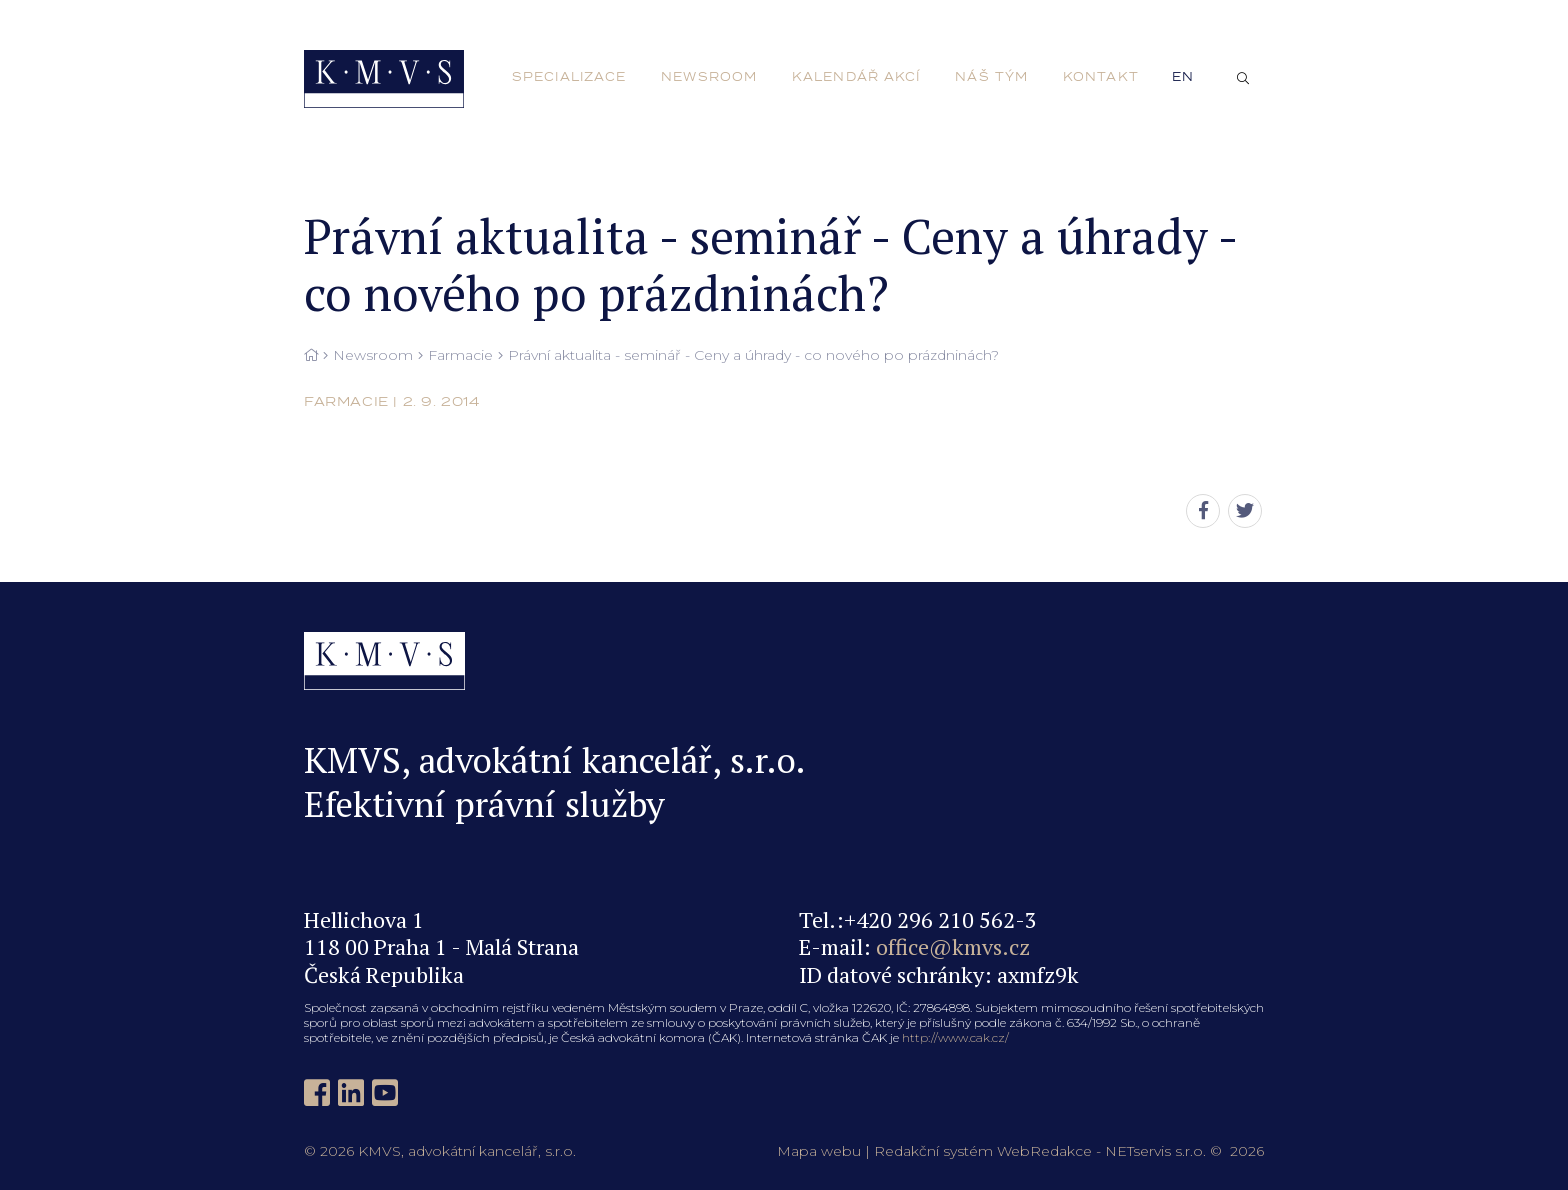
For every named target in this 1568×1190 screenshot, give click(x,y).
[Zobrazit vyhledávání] (1243, 79)
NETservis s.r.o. (1155, 1151)
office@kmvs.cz (953, 946)
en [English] (1183, 77)
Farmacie (460, 355)
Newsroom (373, 355)
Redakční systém (933, 1151)
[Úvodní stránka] (384, 79)
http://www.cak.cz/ (955, 1037)
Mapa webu (819, 1151)
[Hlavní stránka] (311, 356)
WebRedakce (1044, 1151)
